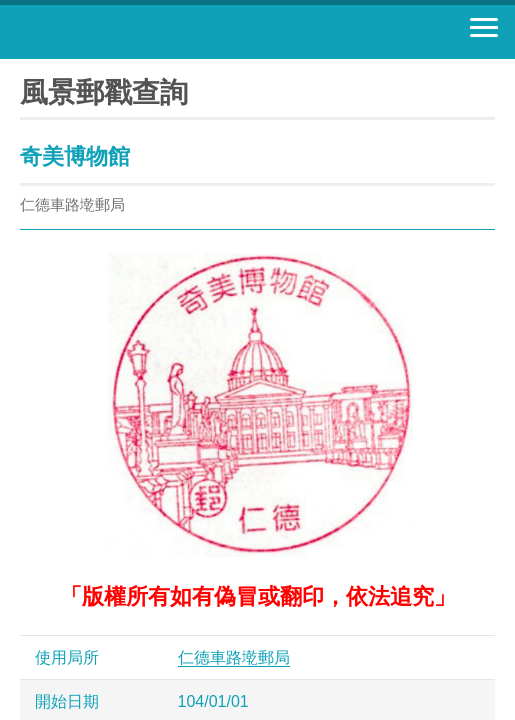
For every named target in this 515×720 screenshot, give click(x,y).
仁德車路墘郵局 (234, 657)
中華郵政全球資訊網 (125, 32)
